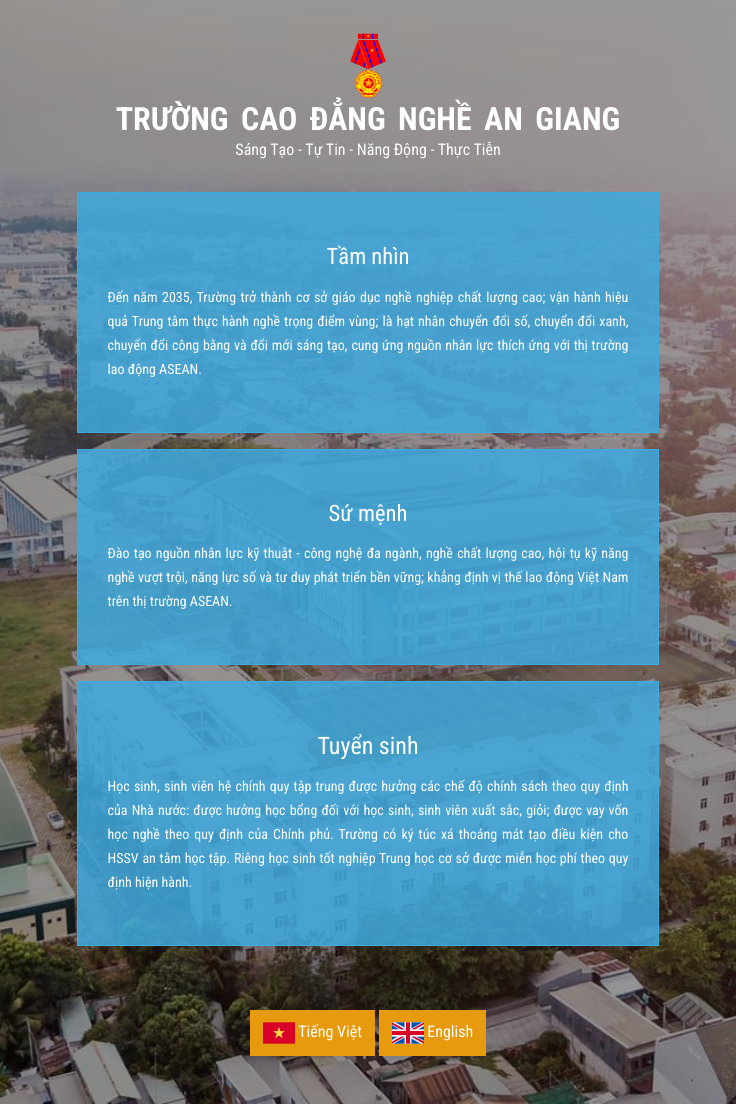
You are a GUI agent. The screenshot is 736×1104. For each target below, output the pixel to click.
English (433, 1033)
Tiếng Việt (312, 1033)
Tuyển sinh (367, 746)
